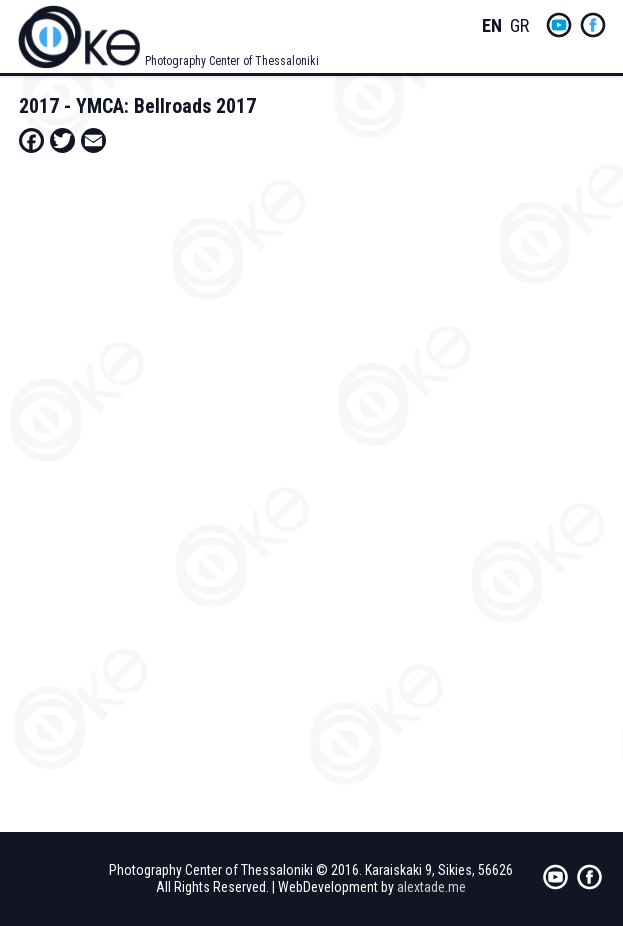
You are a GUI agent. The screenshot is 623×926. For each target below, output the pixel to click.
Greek (520, 26)
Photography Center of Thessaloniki (232, 61)
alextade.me (431, 887)
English (492, 26)
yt (559, 25)
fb (593, 25)
